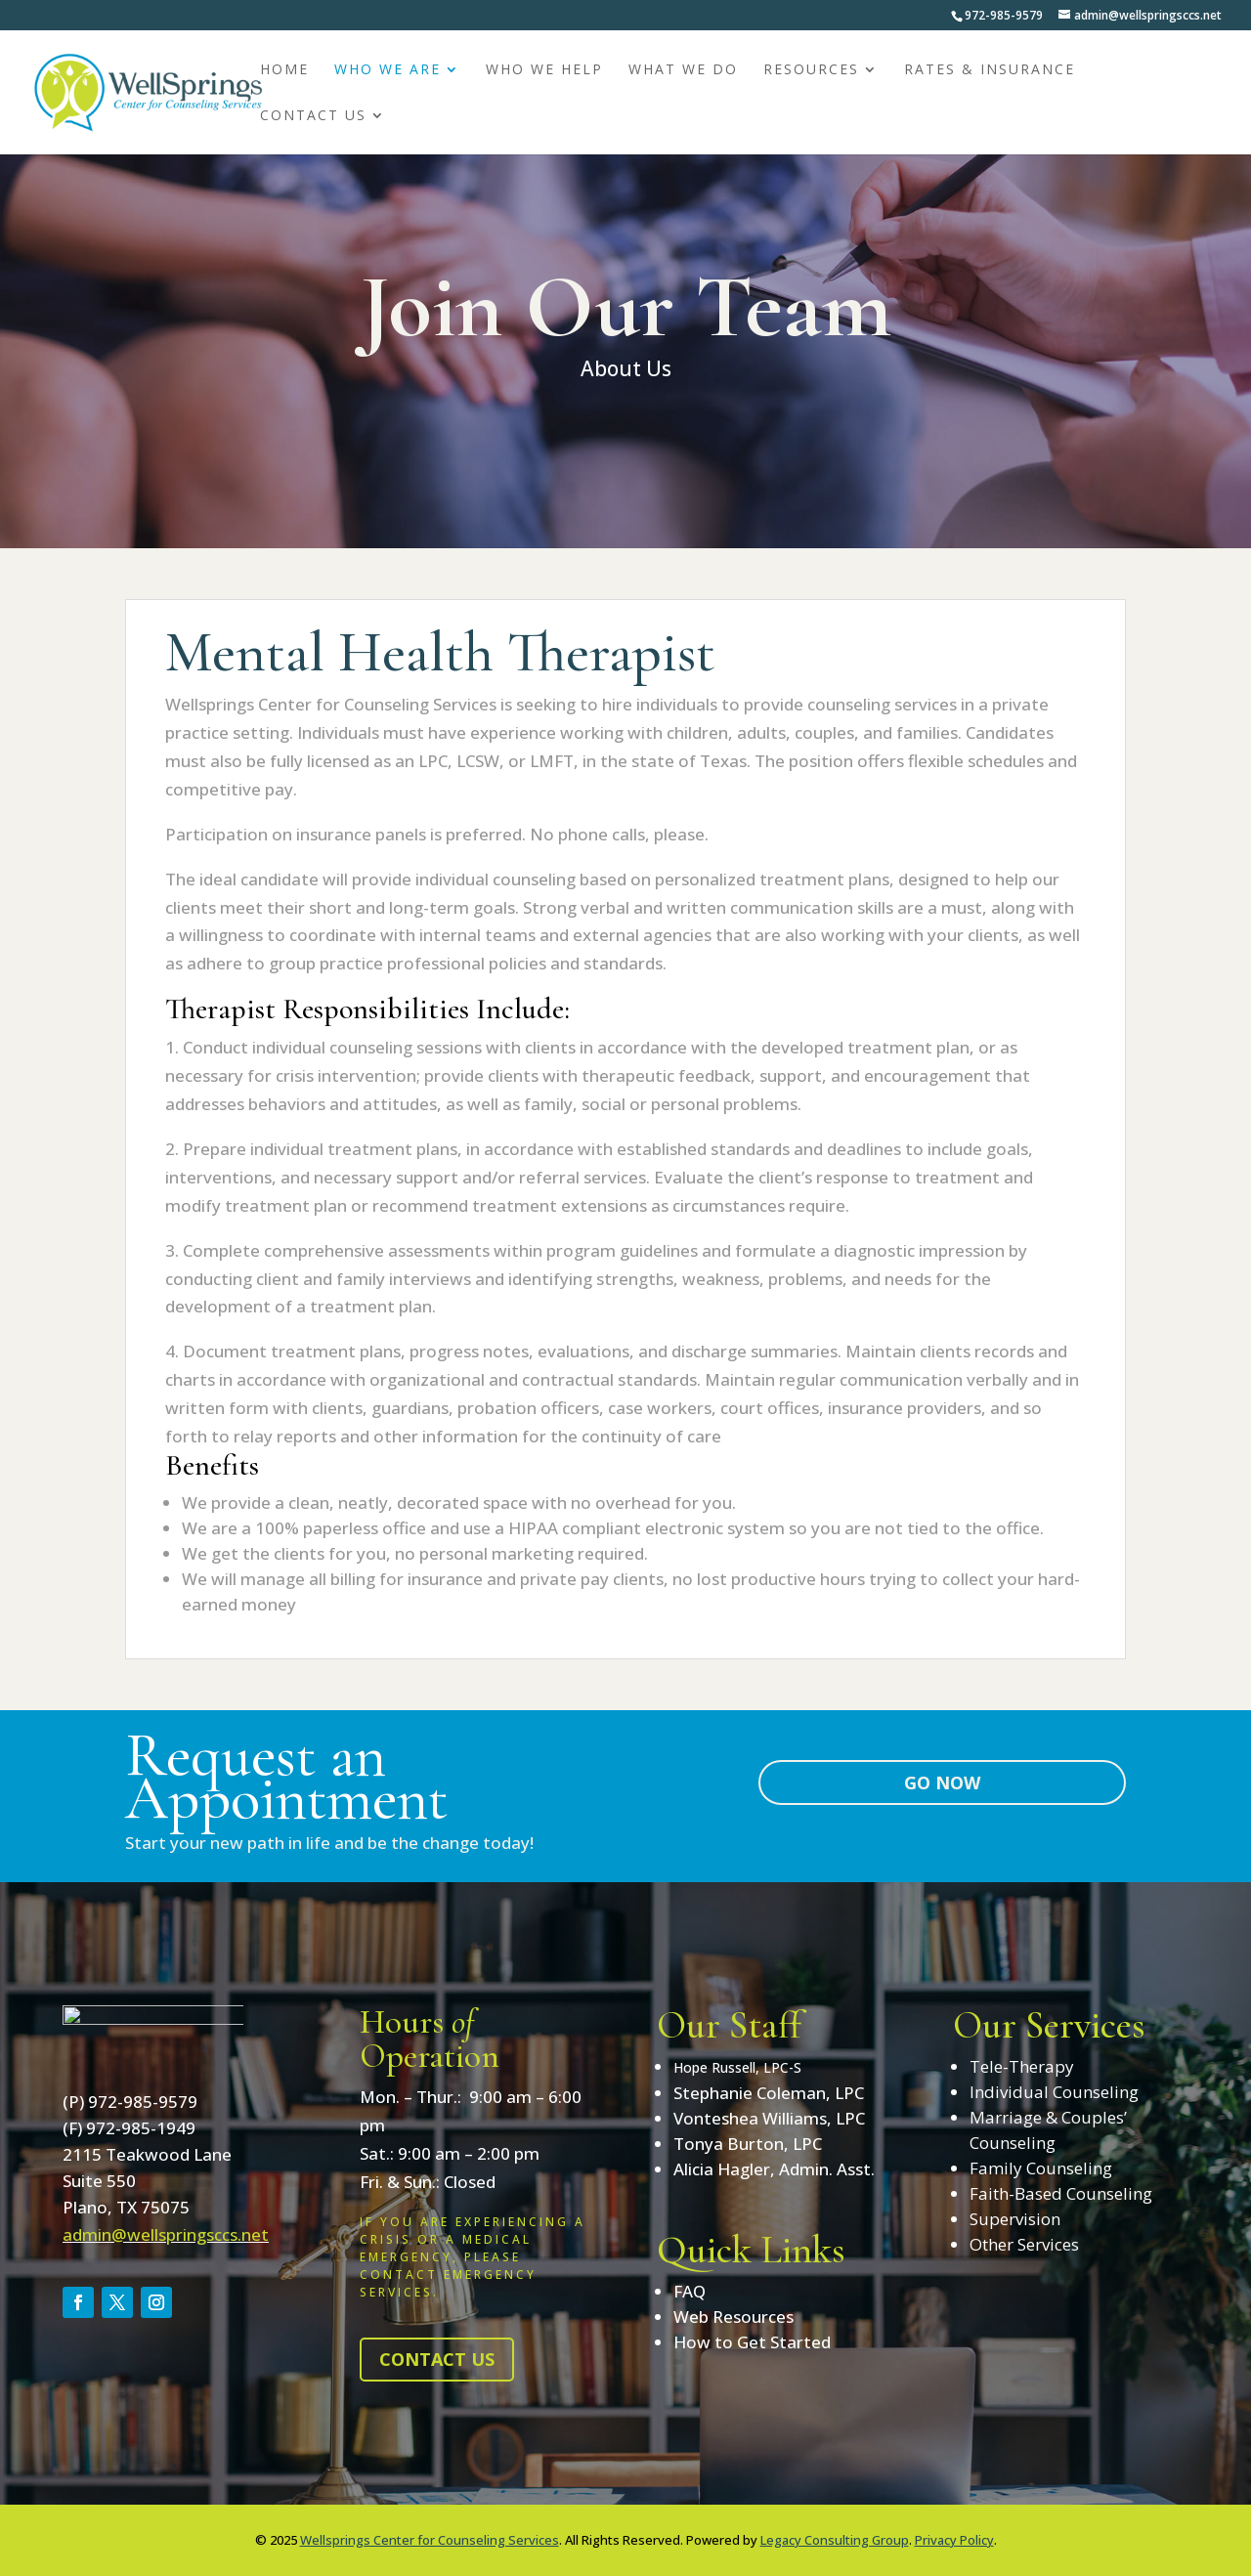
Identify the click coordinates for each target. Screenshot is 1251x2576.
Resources (811, 70)
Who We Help (544, 70)
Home (284, 70)
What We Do (683, 70)
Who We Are (387, 70)
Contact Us (313, 116)
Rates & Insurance (989, 70)
